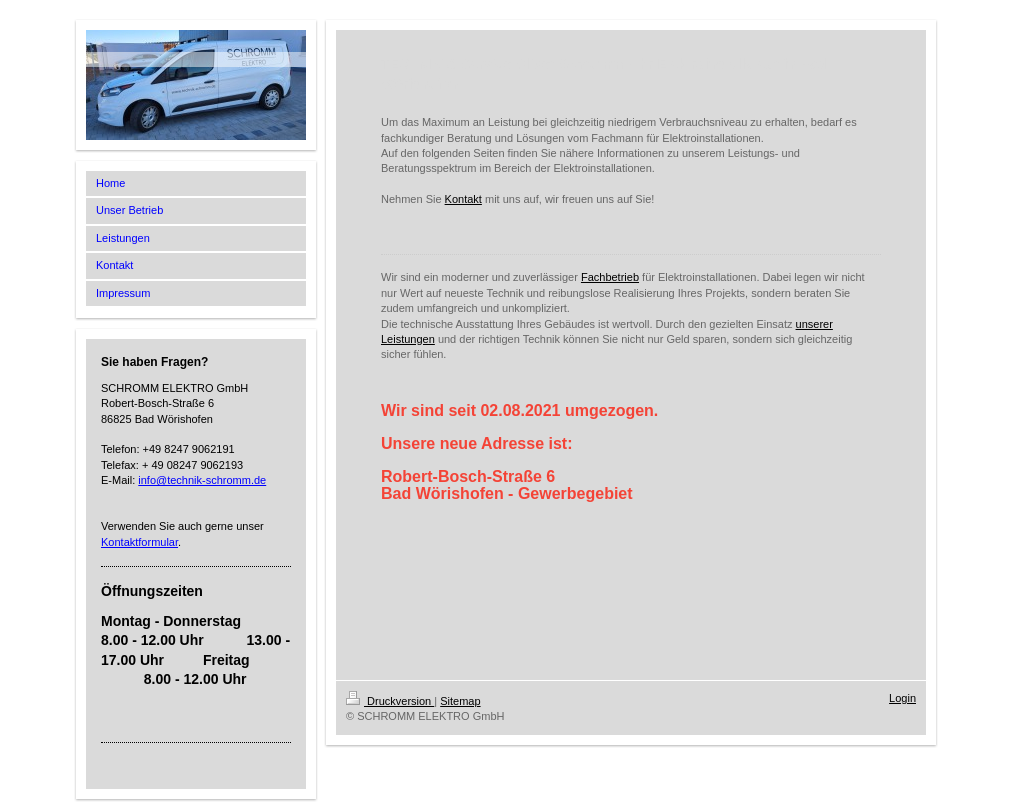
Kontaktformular (139, 542)
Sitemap (460, 701)
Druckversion (390, 701)
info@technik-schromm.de (202, 480)
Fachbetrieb (610, 277)
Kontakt (463, 199)
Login (902, 698)
